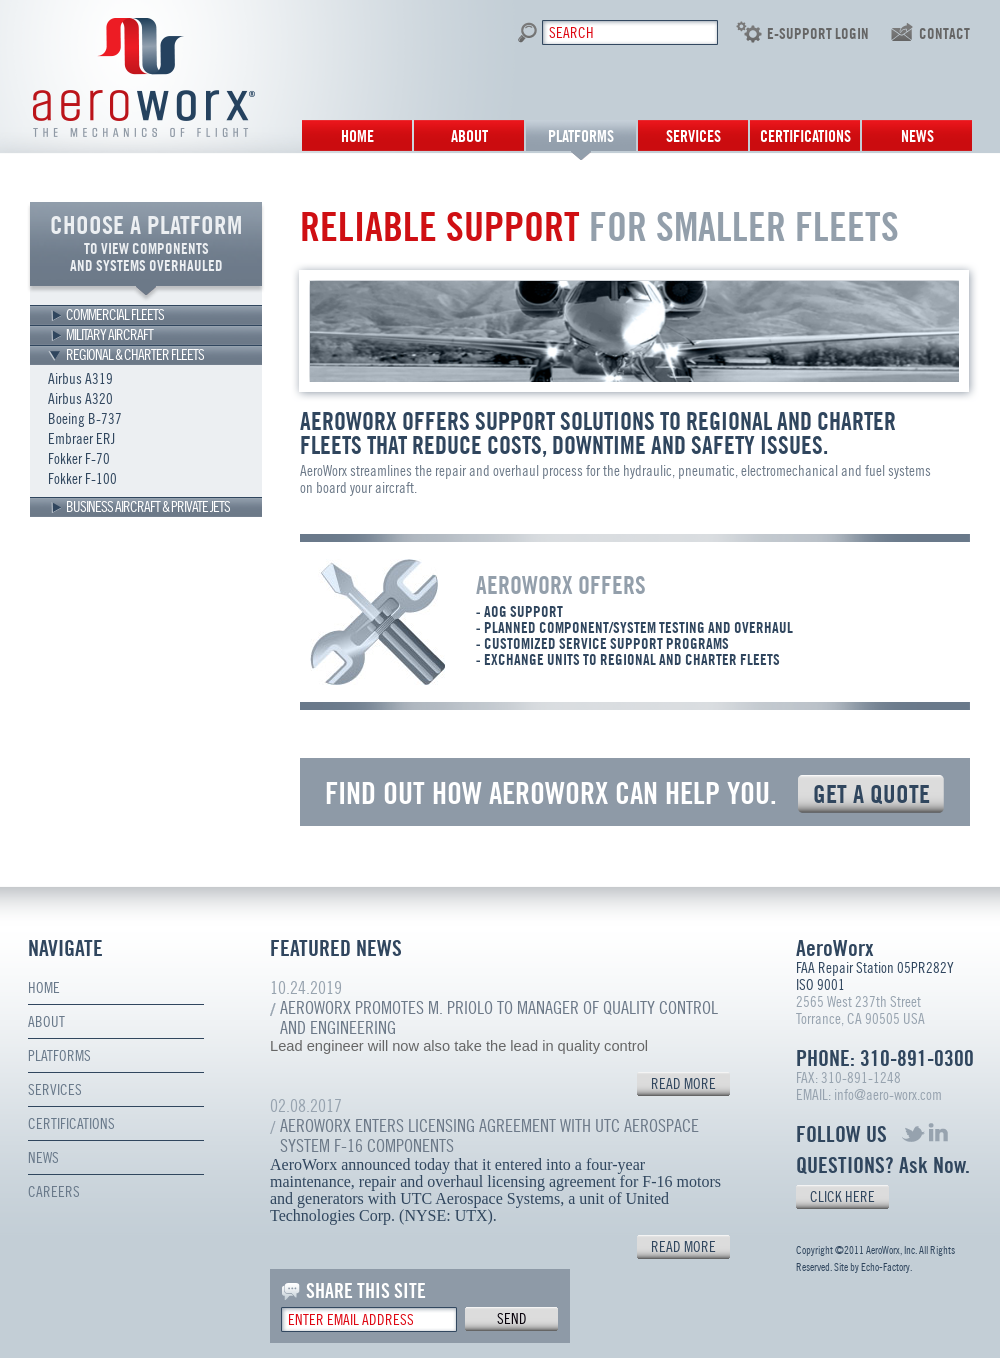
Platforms (581, 136)
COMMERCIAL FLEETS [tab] (115, 315)
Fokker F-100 (82, 479)
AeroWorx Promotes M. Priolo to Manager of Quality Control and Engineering (499, 1017)
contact (944, 34)
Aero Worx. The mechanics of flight (144, 77)
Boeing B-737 (85, 419)
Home (357, 136)
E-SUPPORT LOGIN (818, 34)
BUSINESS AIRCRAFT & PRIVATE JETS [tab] (148, 507)
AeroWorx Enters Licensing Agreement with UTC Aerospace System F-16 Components (489, 1135)
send (512, 1319)
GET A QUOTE (871, 794)
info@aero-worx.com (888, 1095)
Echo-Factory (885, 1267)
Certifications (805, 136)
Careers (54, 1192)
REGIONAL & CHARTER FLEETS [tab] (135, 355)
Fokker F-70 (79, 459)
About (469, 136)
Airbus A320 (80, 399)
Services (693, 136)
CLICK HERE (842, 1197)
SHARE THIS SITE (366, 1291)
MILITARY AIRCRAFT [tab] (109, 335)
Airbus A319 (80, 379)
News (917, 136)
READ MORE (683, 1084)
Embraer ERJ (81, 439)
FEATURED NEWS (336, 948)
